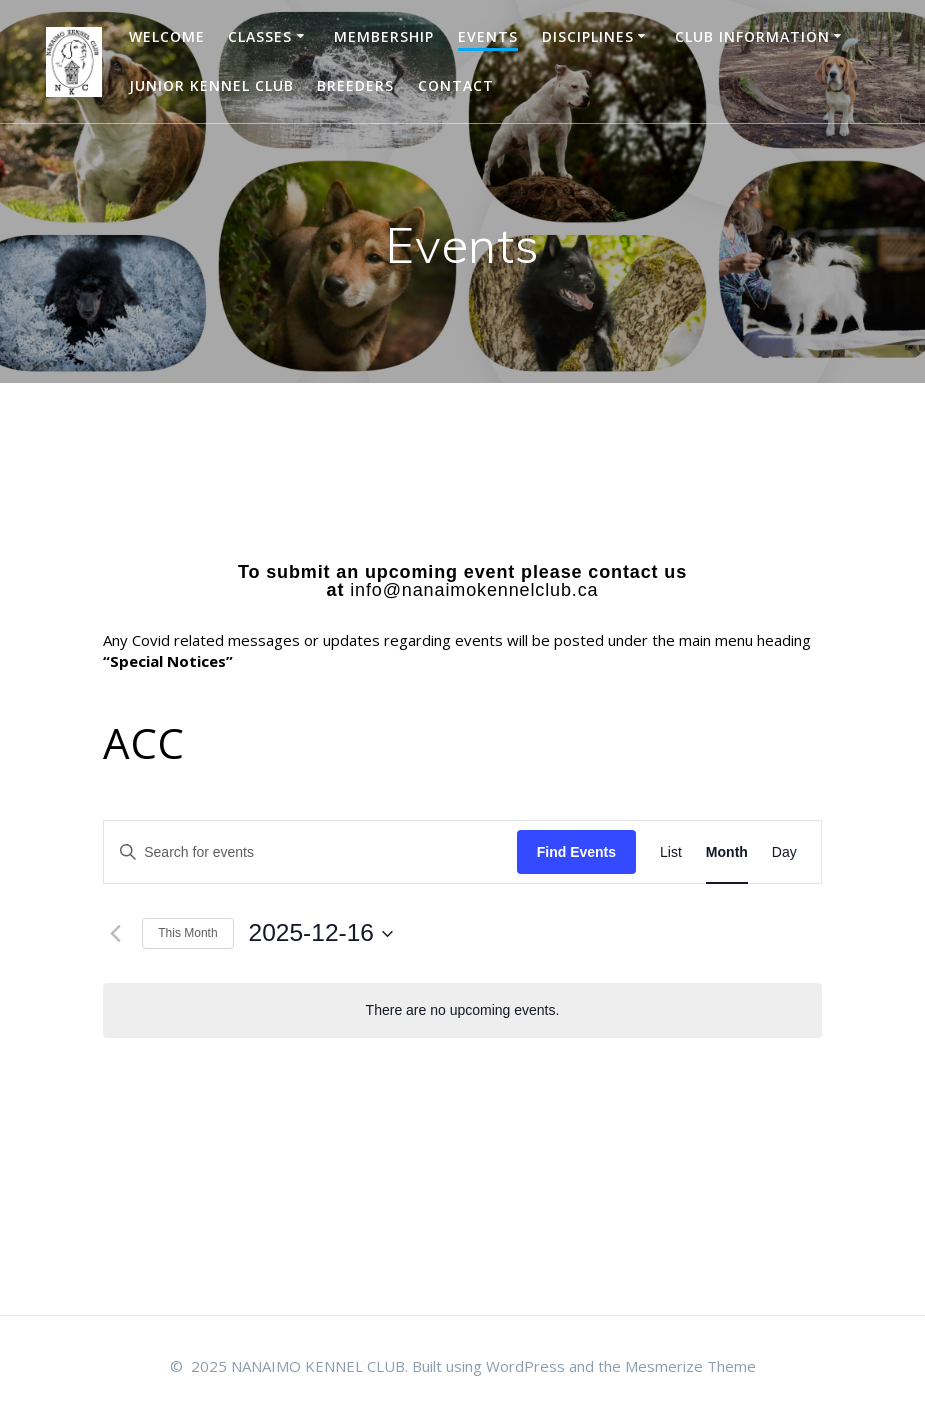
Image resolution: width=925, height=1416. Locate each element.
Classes (260, 36)
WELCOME (167, 36)
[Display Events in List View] (671, 852)
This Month (187, 933)
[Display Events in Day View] (784, 852)
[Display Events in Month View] (727, 852)
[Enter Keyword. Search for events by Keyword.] (310, 852)
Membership (384, 36)
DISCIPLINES (588, 36)
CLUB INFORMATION (752, 36)
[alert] (462, 1010)
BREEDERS (355, 85)
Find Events (576, 852)
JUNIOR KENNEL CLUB (211, 85)
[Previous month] (115, 934)
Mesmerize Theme (690, 1366)
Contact (456, 85)
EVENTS (488, 36)
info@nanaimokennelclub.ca (474, 590)
